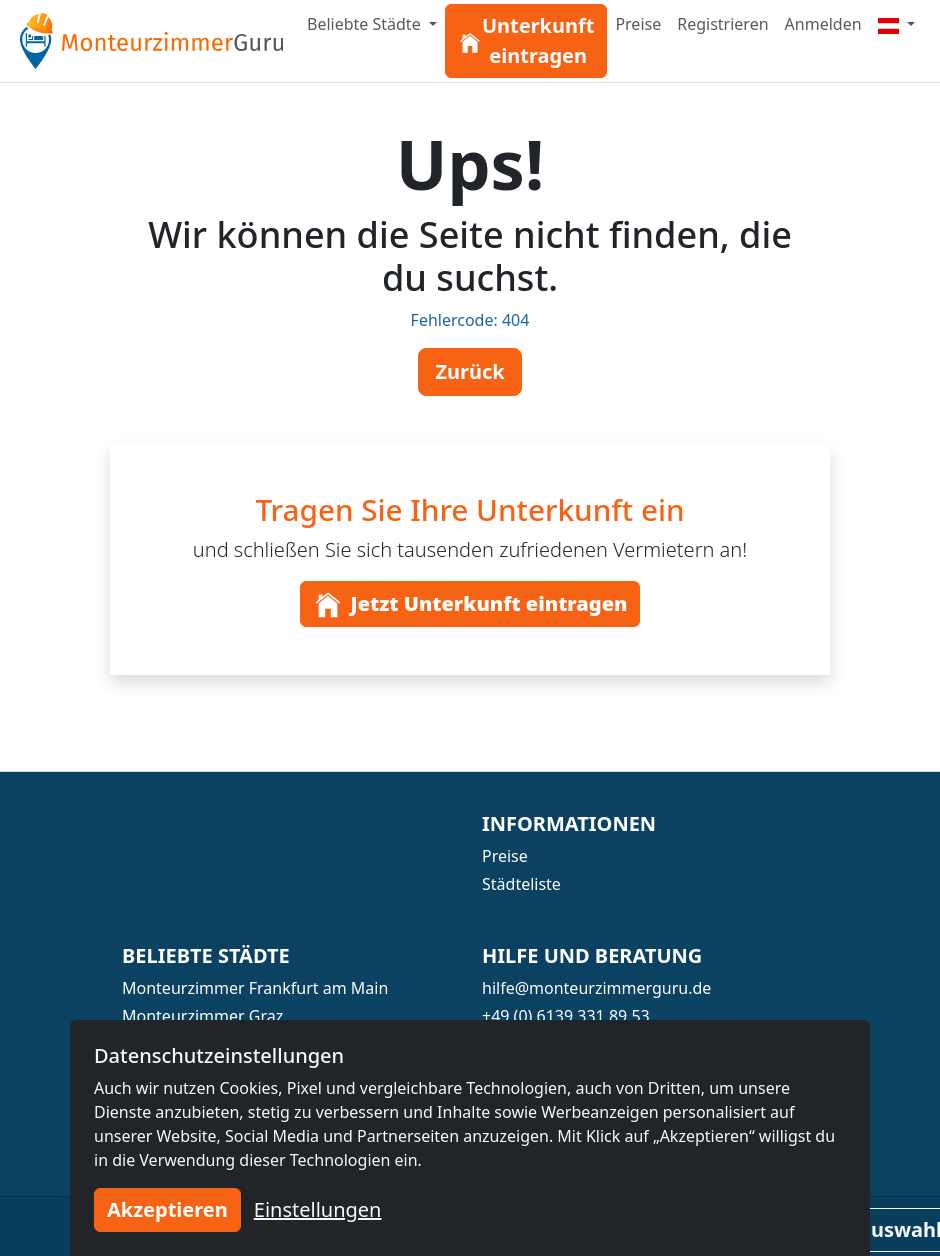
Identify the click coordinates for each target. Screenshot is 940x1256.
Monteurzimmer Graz (202, 1016)
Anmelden (823, 24)
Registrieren (722, 24)
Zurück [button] (469, 371)
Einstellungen (318, 1209)
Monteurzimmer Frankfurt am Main (255, 988)
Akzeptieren (167, 1209)
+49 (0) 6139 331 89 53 (566, 1016)
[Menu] (897, 24)
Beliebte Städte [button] (366, 24)
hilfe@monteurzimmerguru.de (596, 988)
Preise (638, 24)
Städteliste (521, 884)
